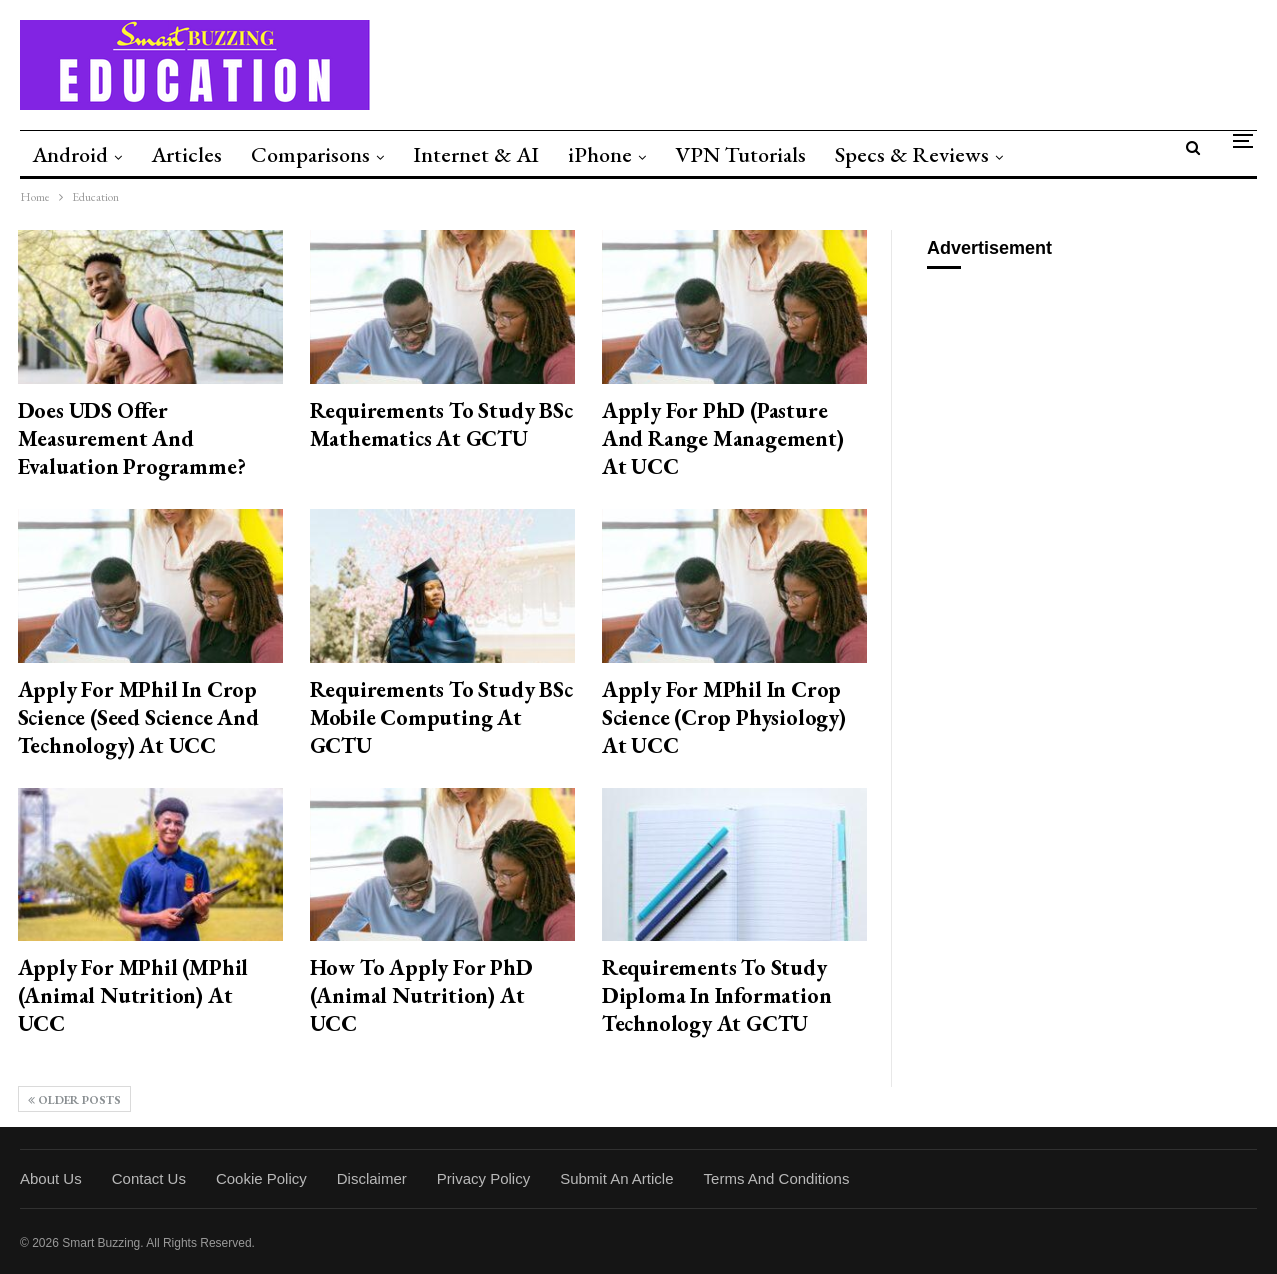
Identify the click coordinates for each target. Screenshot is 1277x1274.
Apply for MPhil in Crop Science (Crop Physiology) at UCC (724, 717)
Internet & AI (476, 154)
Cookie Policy (261, 1178)
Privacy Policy (483, 1178)
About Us (51, 1178)
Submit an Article (616, 1178)
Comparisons (310, 154)
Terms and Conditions (777, 1178)
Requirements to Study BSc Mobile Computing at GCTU (441, 717)
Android (70, 154)
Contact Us (149, 1178)
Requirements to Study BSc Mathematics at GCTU (441, 424)
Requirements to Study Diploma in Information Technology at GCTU (717, 995)
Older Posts (74, 1100)
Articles (186, 154)
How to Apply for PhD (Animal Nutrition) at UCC (421, 995)
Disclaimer (372, 1178)
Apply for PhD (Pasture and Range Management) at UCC (723, 438)
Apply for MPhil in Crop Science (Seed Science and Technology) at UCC (138, 717)
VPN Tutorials (740, 154)
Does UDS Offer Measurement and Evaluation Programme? (132, 438)
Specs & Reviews (912, 154)
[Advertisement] (1093, 414)
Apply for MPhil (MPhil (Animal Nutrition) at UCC (133, 995)
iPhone (600, 154)
